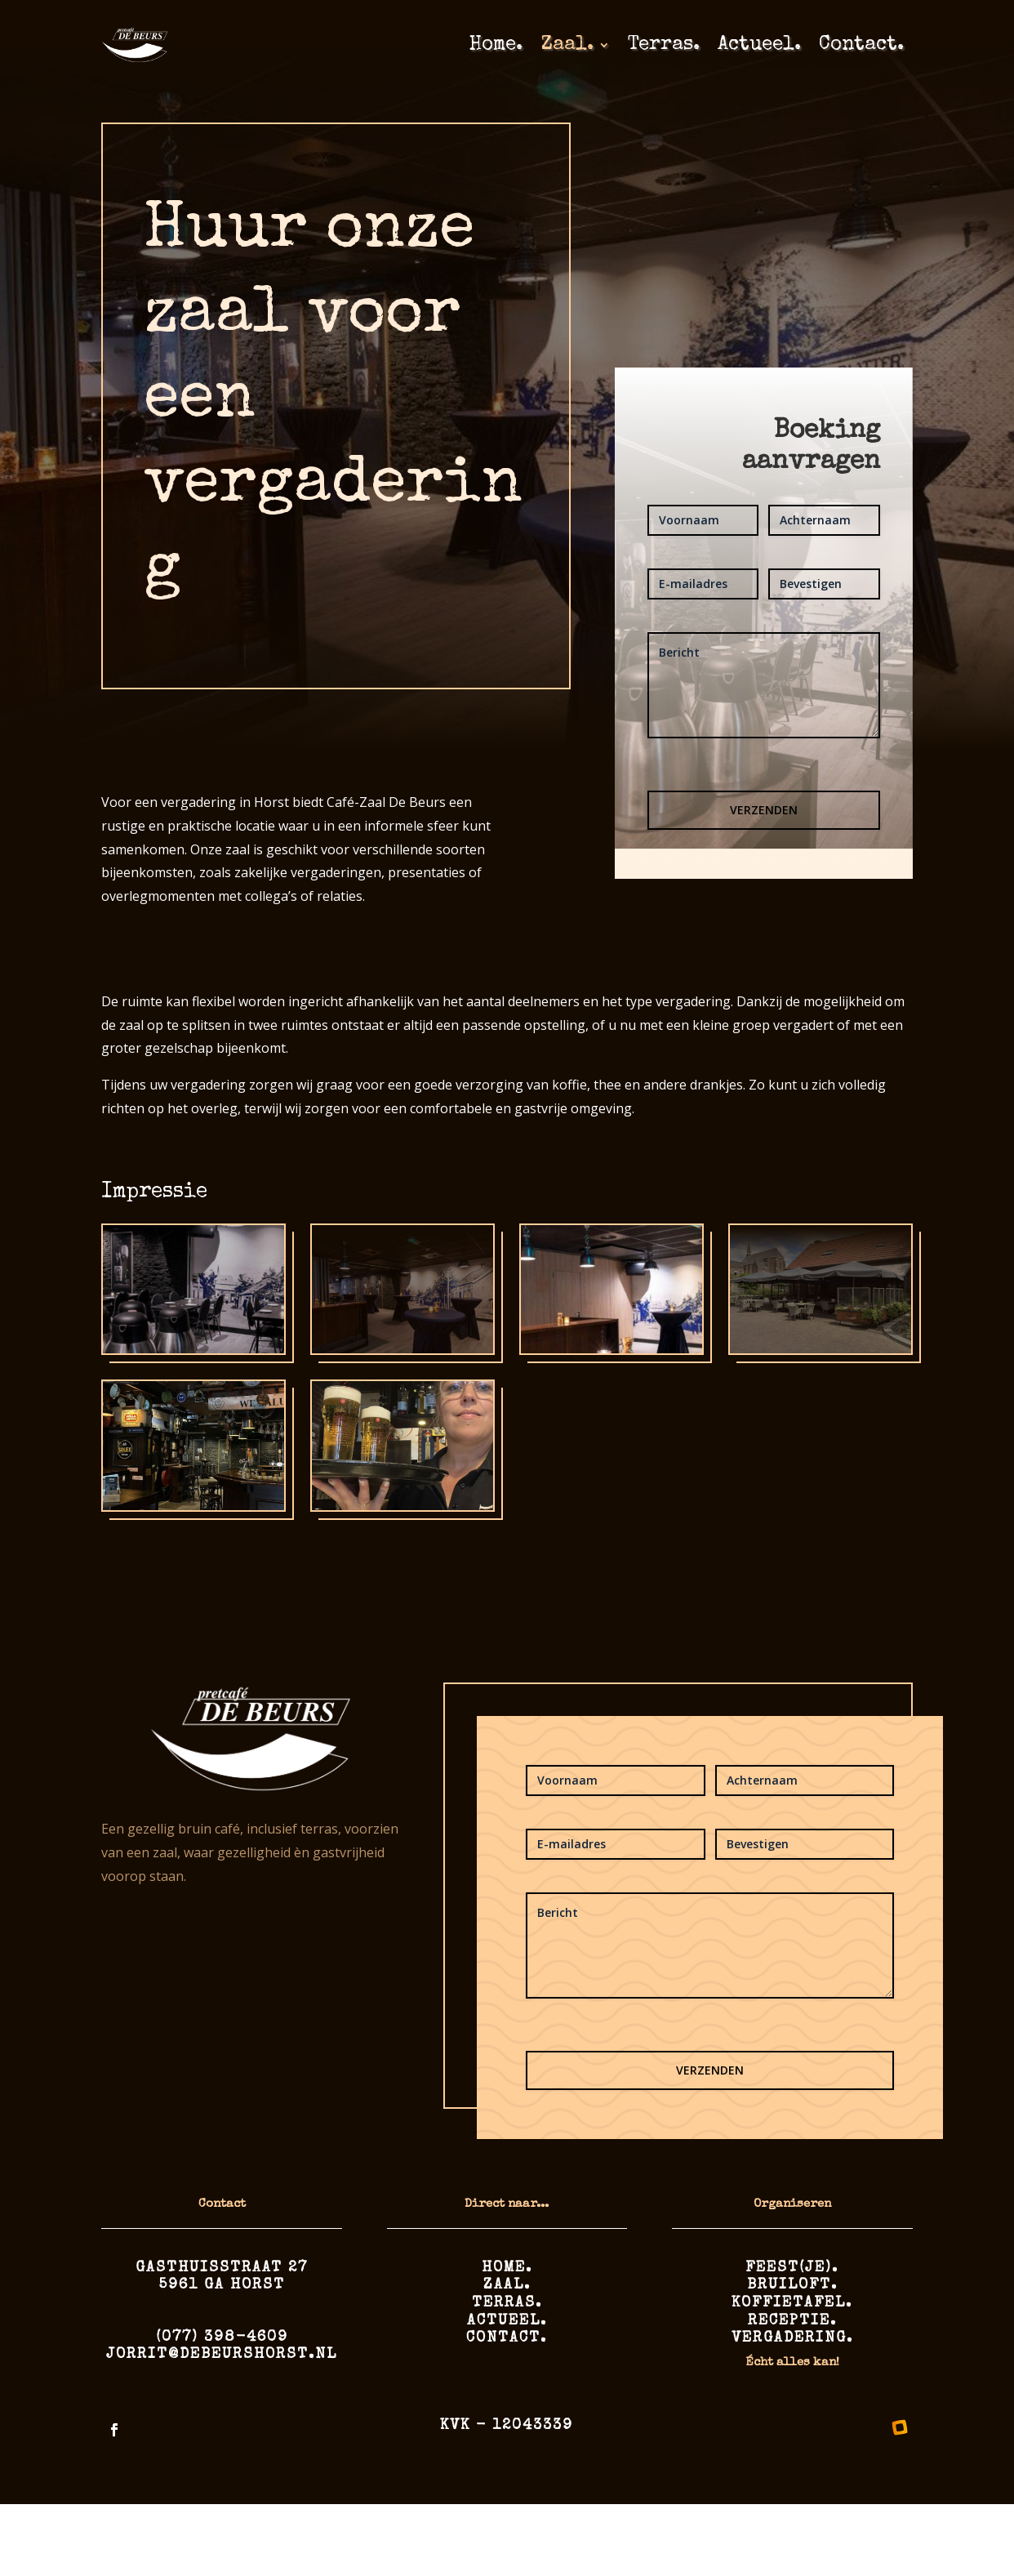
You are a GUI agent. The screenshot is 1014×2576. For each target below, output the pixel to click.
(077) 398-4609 (222, 2337)
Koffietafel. (792, 2303)
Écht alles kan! (792, 2362)
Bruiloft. (792, 2285)
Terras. (664, 45)
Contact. (861, 45)
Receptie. (792, 2321)
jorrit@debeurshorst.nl (221, 2354)
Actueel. (759, 45)
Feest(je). (791, 2268)
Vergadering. (792, 2338)
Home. (496, 45)
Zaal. (567, 45)
